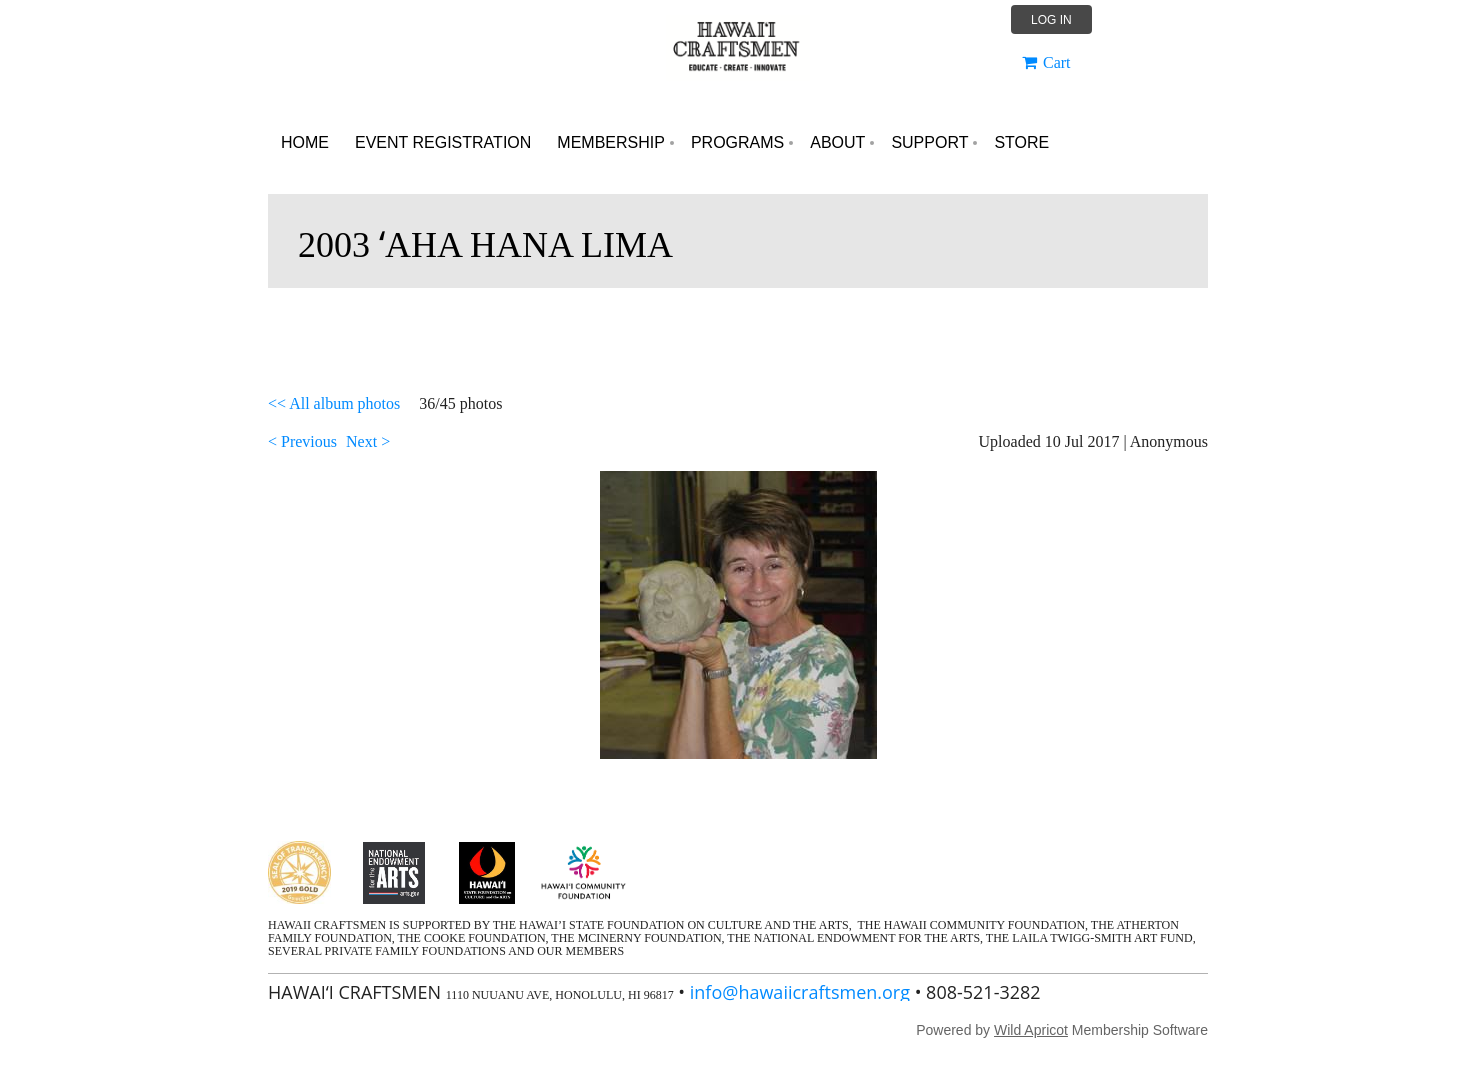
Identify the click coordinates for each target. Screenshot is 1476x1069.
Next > (368, 441)
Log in (1051, 20)
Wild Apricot (1031, 1030)
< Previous (302, 441)
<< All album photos (334, 403)
